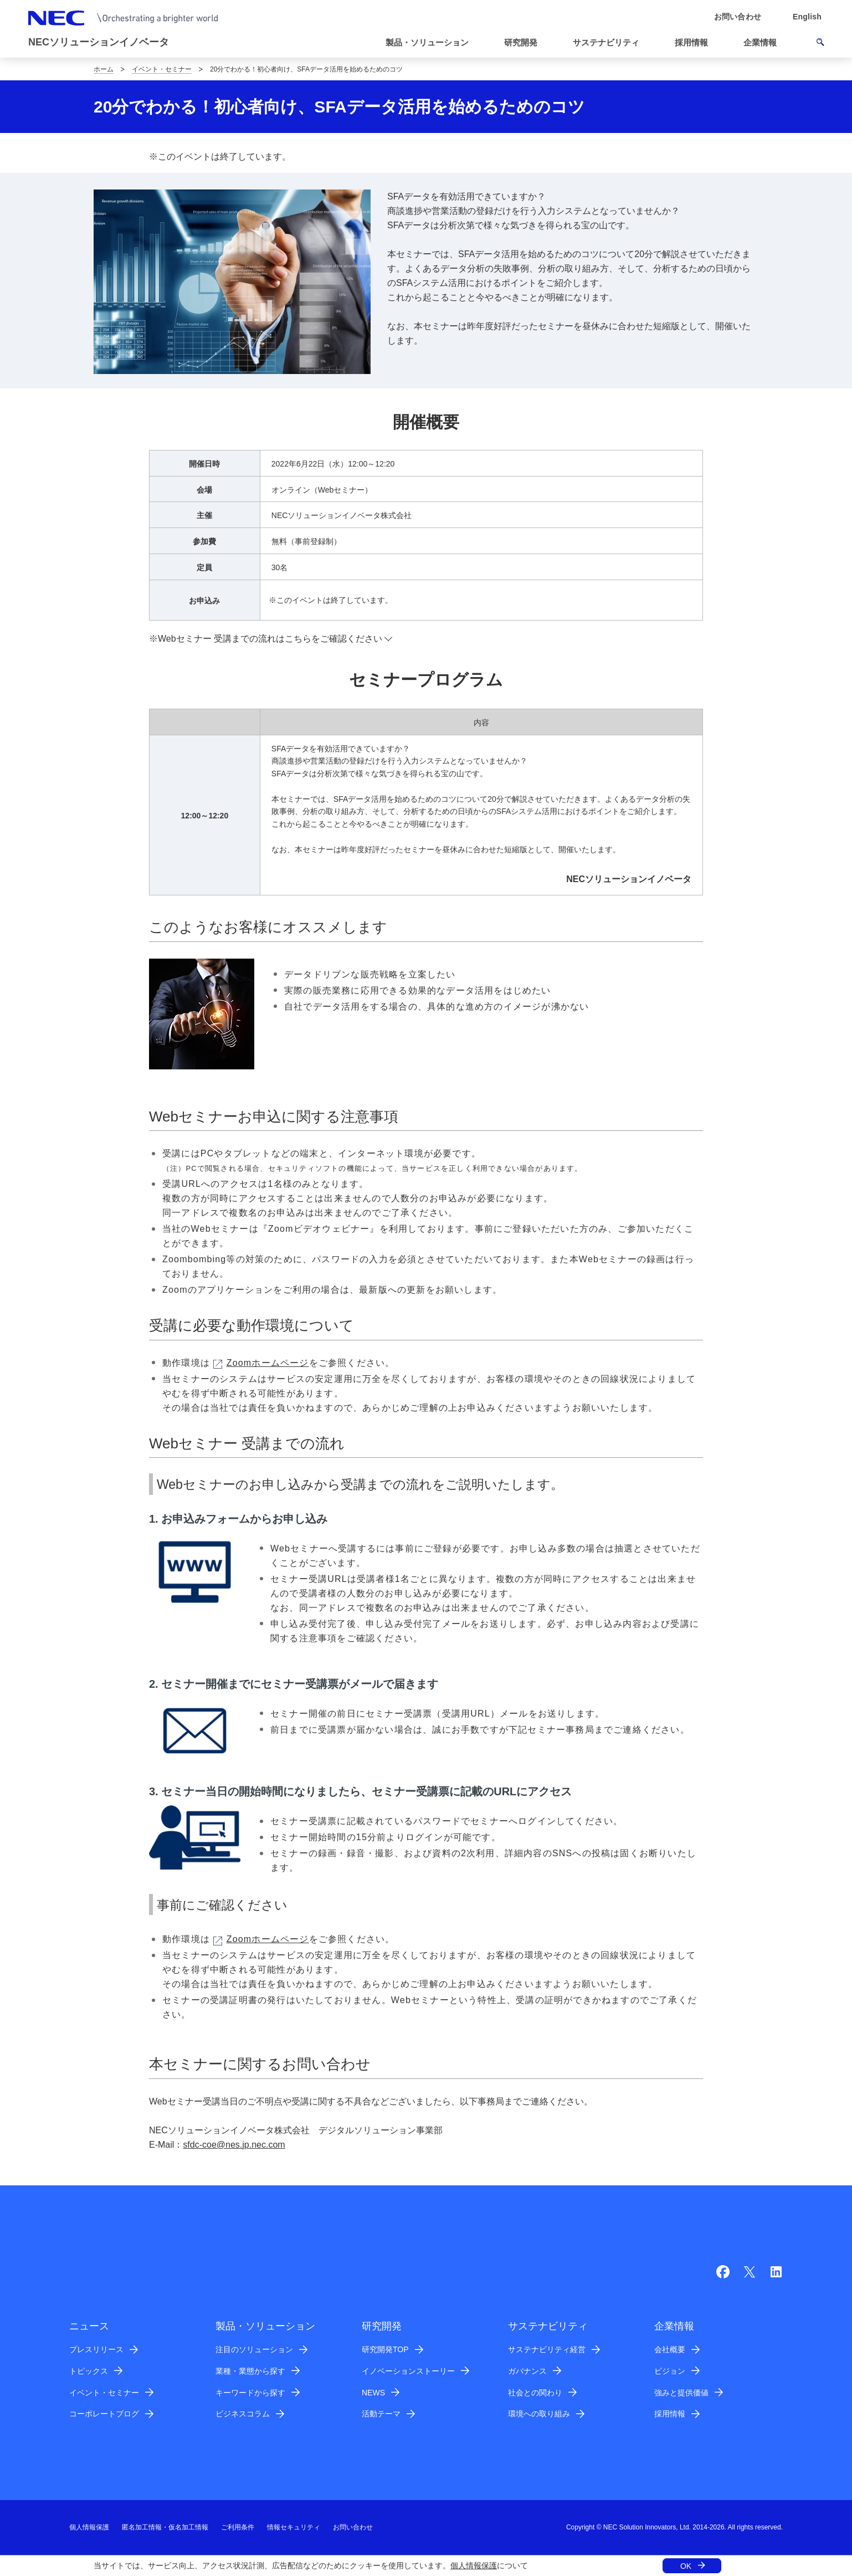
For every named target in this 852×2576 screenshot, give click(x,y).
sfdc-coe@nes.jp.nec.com (234, 2144)
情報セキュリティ (293, 2527)
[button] (431, 43)
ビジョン (669, 2371)
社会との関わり (535, 2392)
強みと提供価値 (681, 2392)
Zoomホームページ (261, 1363)
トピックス (88, 2371)
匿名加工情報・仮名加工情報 (165, 2527)
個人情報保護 (473, 2565)
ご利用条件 (237, 2527)
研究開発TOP (385, 2349)
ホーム (104, 69)
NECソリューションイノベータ (98, 42)
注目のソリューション (254, 2349)
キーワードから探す (250, 2392)
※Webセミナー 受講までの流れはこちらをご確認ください (265, 638)
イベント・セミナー (162, 69)
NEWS (373, 2392)
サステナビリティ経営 (547, 2349)
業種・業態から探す (250, 2371)
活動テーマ (381, 2413)
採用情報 (669, 2413)
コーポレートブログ (104, 2413)
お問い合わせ (353, 2527)
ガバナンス (527, 2371)
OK (685, 2566)
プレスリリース (96, 2349)
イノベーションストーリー (408, 2371)
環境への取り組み (539, 2413)
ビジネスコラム (242, 2413)
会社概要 (669, 2349)
